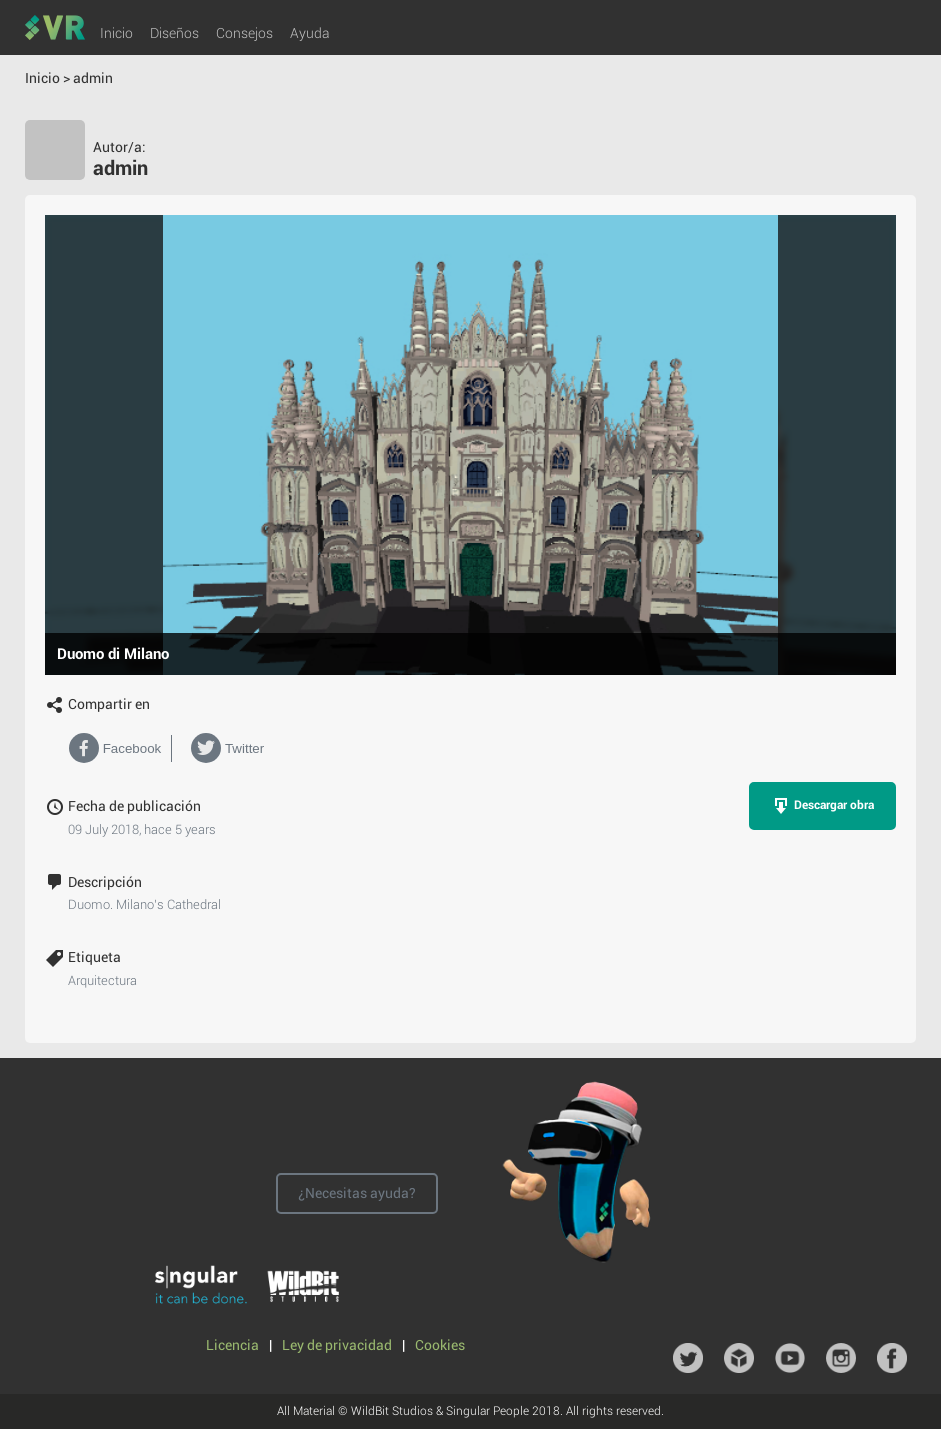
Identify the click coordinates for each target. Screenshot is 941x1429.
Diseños (174, 33)
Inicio (116, 33)
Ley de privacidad (338, 1345)
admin (93, 78)
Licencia (234, 1345)
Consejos (244, 33)
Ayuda (310, 33)
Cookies (440, 1345)
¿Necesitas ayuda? (357, 1193)
